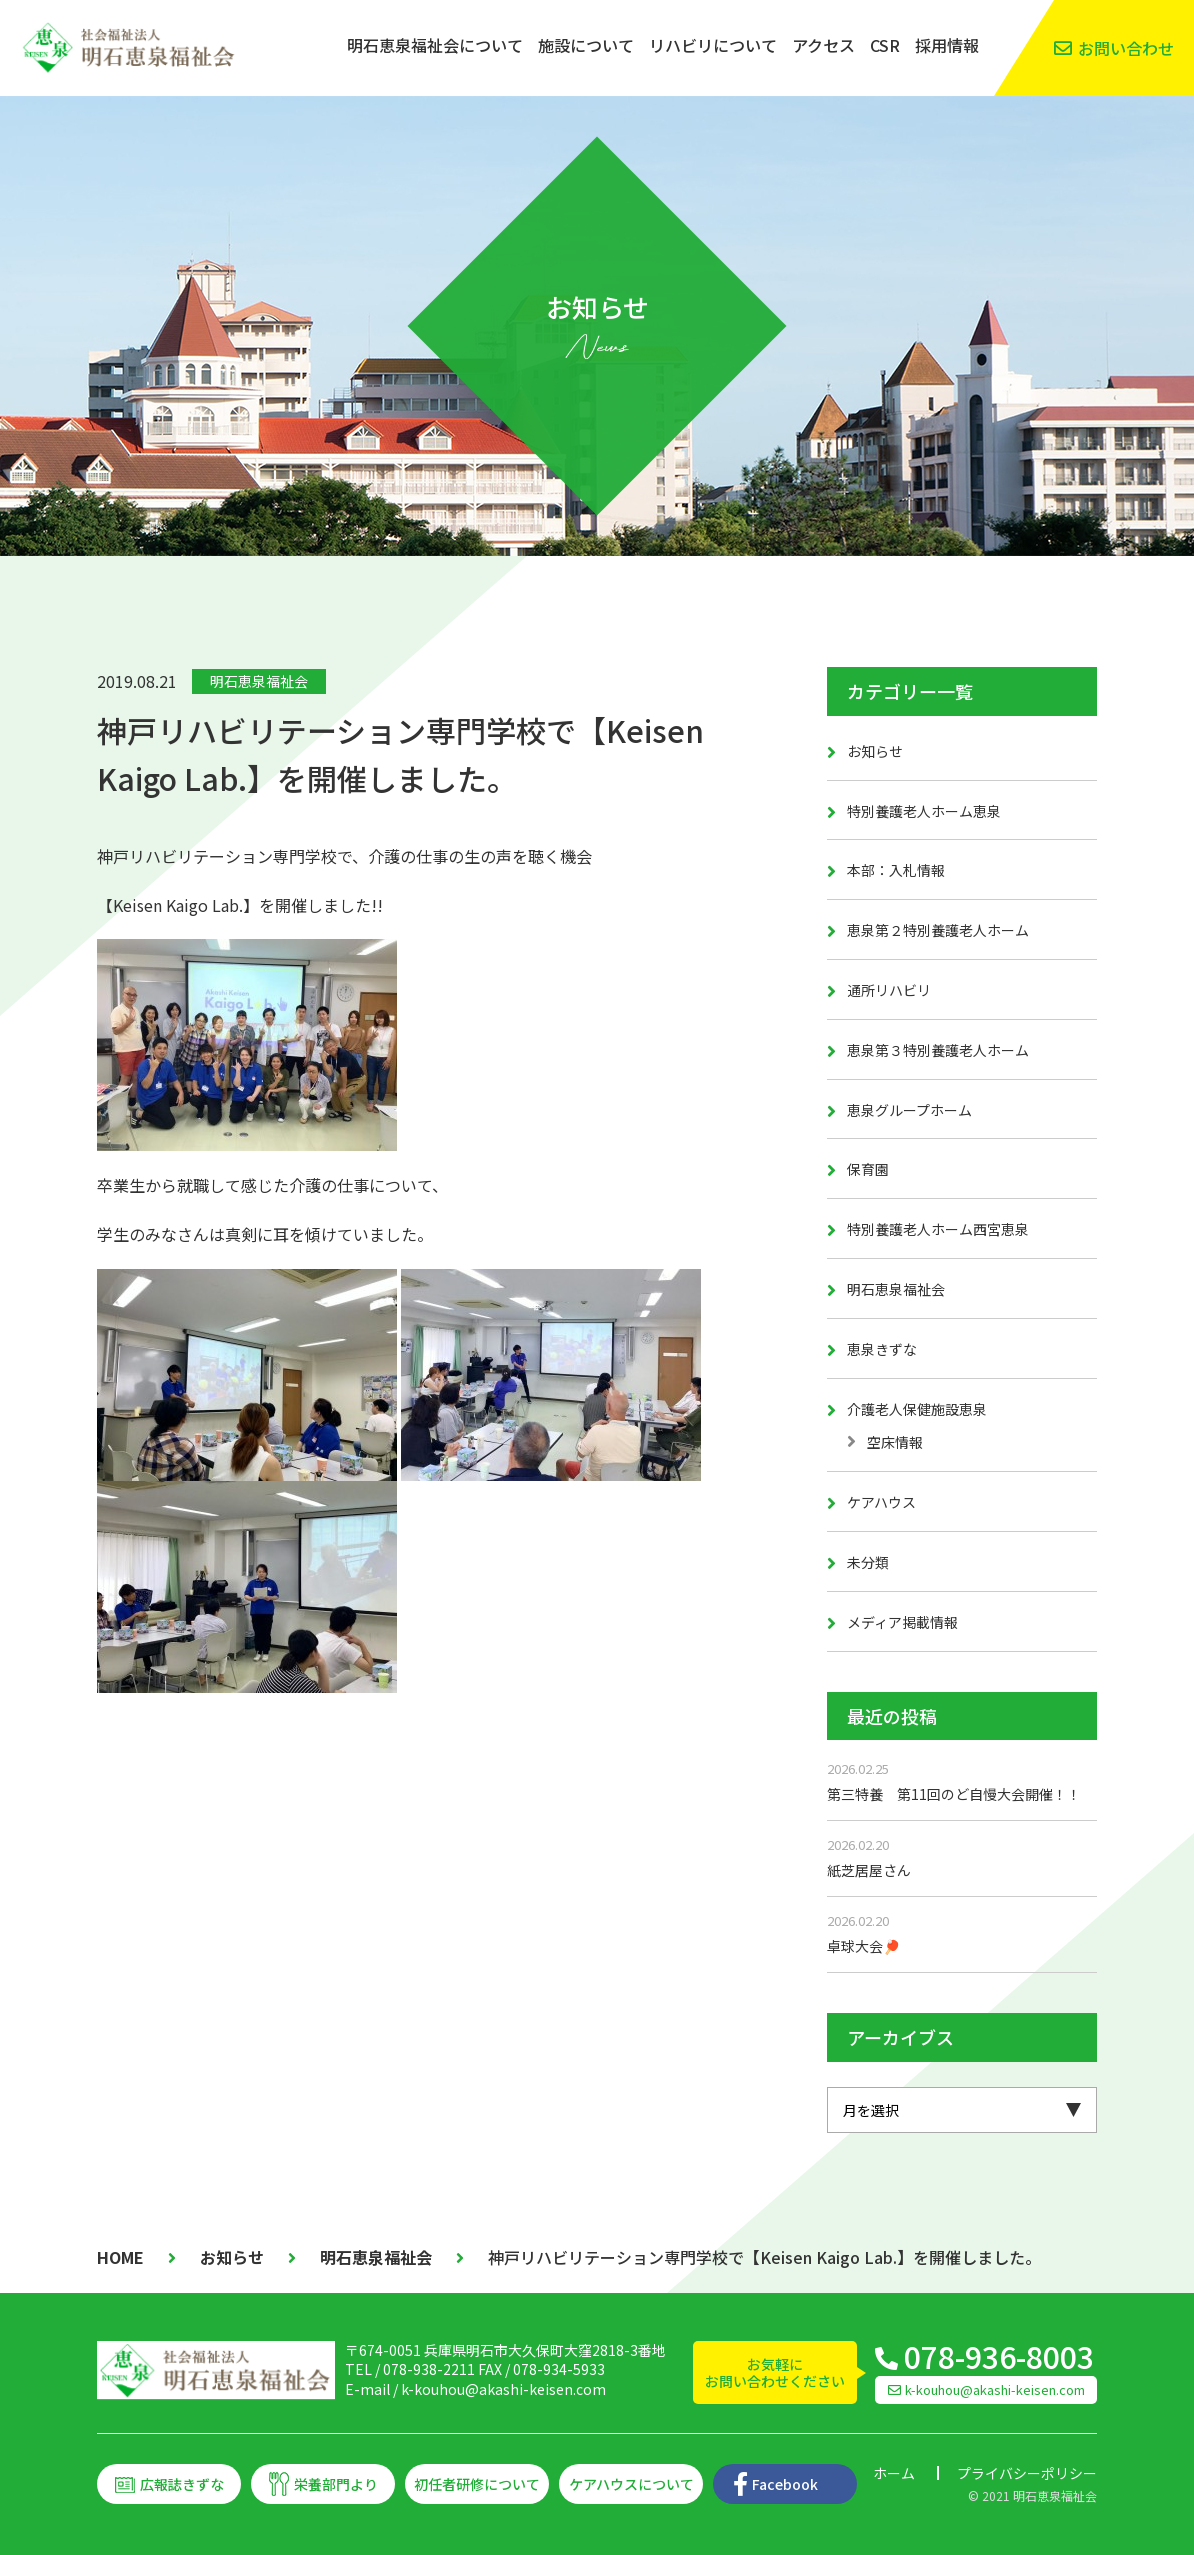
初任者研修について (477, 2484)
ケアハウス (881, 1502)
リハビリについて (713, 45)
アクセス (823, 45)
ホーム (894, 2473)
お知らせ (875, 751)
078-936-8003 (999, 2356)
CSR (885, 45)
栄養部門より (336, 2484)
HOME (120, 2257)
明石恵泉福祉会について (435, 45)
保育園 (868, 1169)
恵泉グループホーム (909, 1110)
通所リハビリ (889, 990)
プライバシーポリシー (1027, 2473)
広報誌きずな (182, 2484)
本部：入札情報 (896, 870)
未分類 (868, 1562)
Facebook (785, 2484)
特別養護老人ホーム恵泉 (924, 811)
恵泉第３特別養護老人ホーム (938, 1050)
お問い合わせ (1126, 48)
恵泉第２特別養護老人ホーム (938, 930)
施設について (586, 45)
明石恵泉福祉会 (259, 681)
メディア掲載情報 (902, 1622)
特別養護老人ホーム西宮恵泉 (938, 1229)
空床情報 (895, 1442)
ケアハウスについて (631, 2484)
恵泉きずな (882, 1349)
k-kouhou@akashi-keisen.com (503, 2389)
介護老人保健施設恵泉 (917, 1409)
